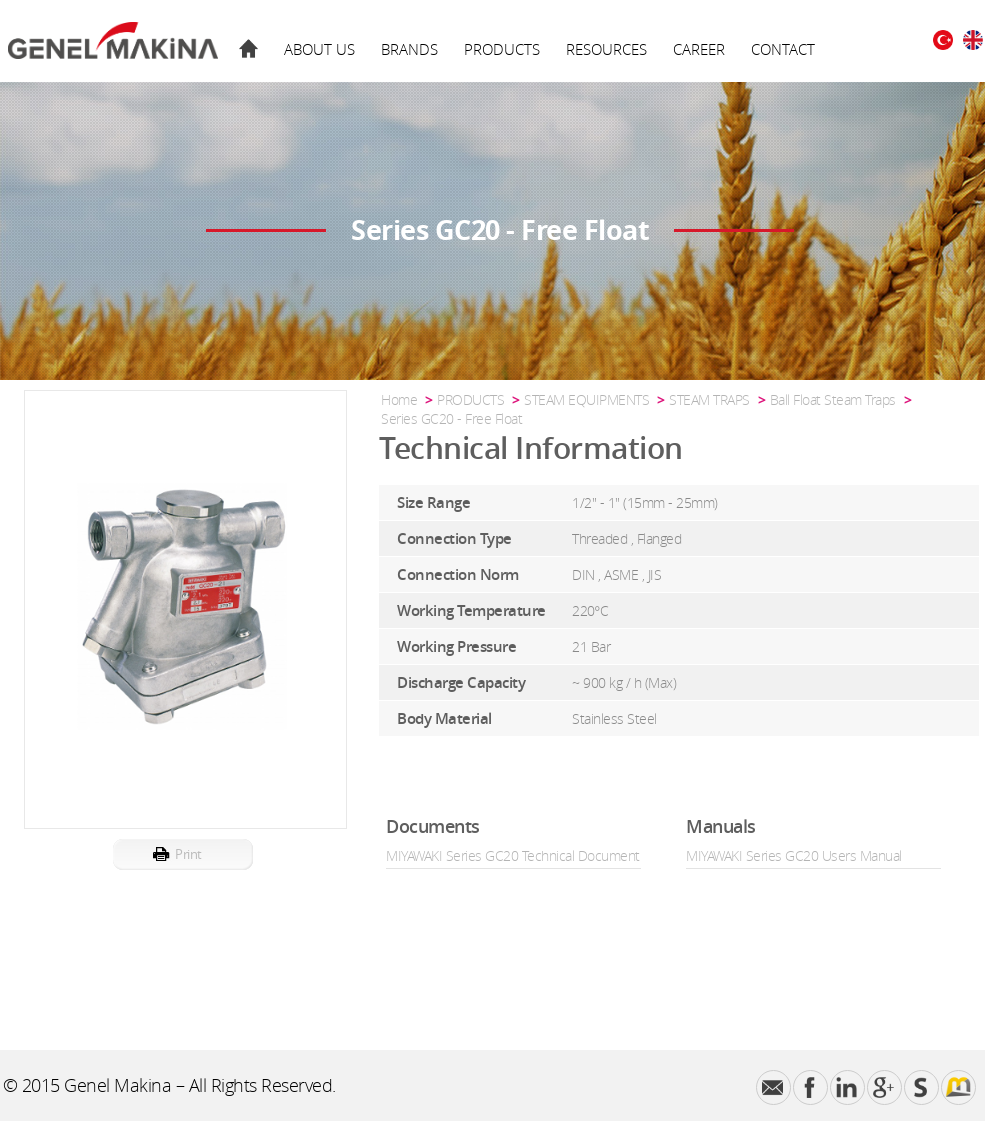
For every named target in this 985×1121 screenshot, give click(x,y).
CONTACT (783, 49)
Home (399, 399)
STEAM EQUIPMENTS (586, 399)
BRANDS (409, 49)
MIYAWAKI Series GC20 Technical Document (513, 855)
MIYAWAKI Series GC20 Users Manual (794, 855)
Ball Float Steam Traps (833, 399)
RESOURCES (606, 49)
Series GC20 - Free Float (451, 418)
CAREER (699, 49)
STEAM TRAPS (709, 399)
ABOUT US (319, 49)
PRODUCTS (502, 49)
